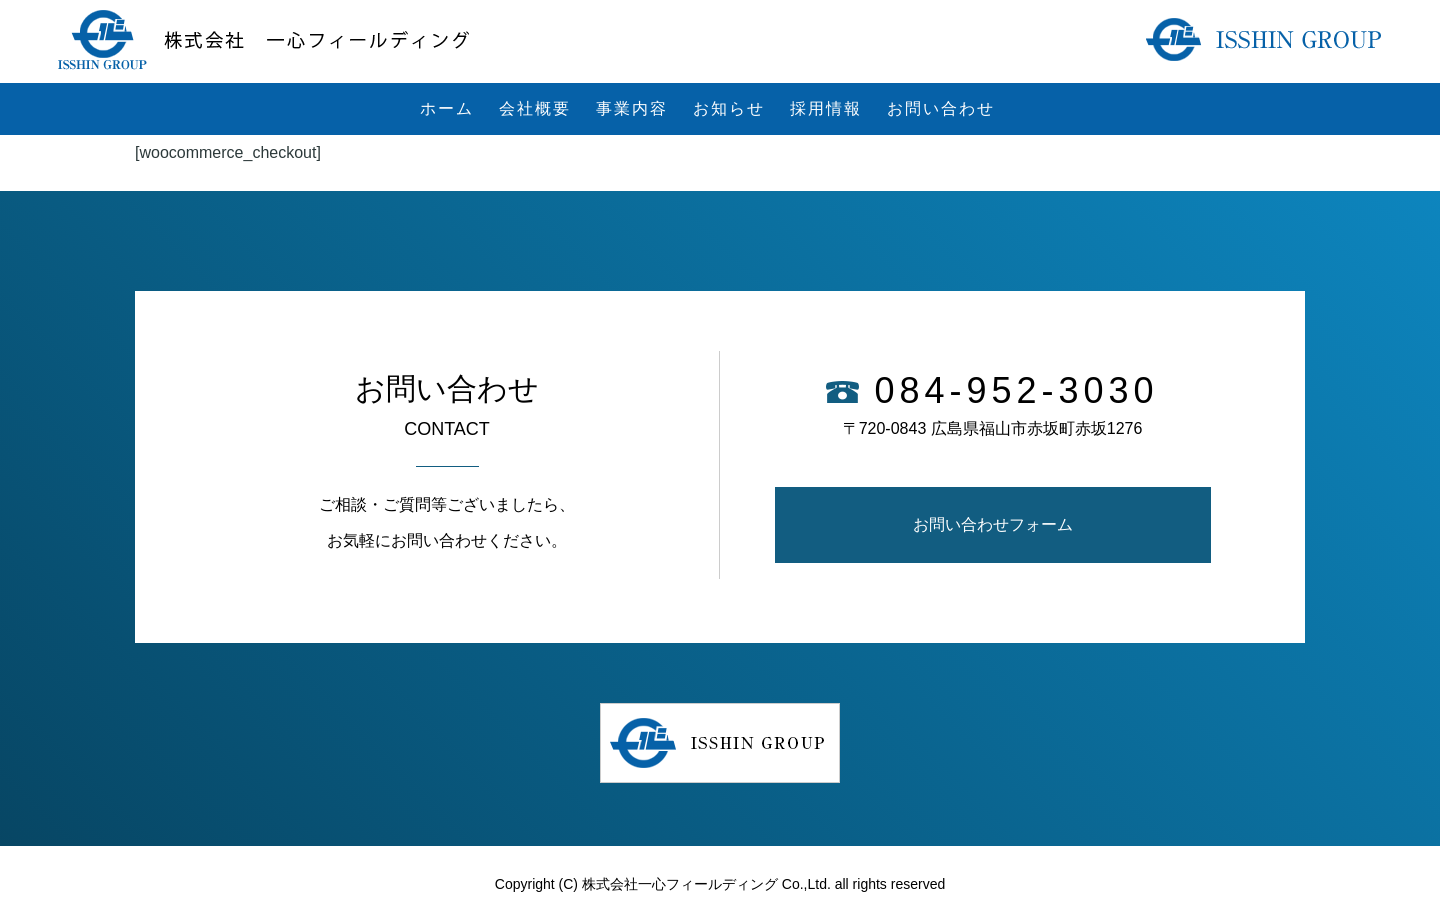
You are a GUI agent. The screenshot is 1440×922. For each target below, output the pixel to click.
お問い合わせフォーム (993, 524)
